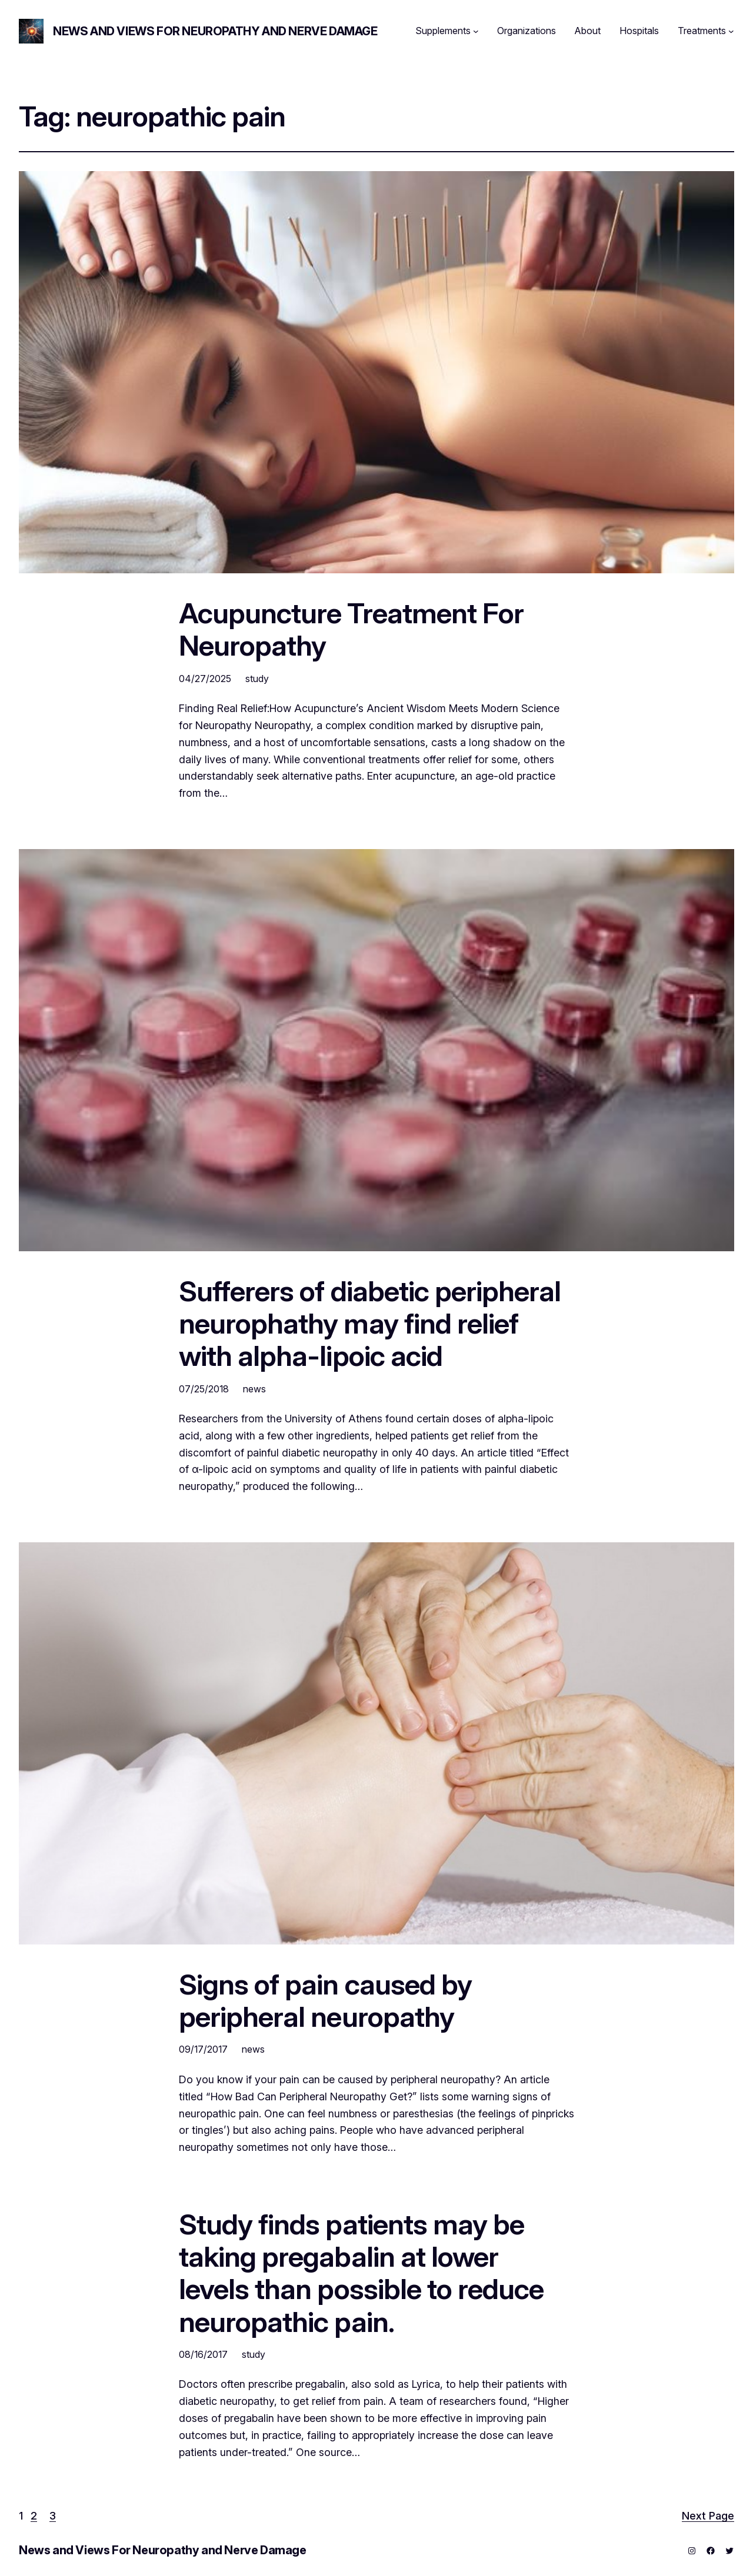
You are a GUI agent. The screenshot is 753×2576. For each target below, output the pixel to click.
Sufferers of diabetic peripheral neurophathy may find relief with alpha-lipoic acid (370, 1323)
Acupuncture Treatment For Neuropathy (351, 629)
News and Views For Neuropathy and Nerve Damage (215, 31)
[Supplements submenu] (476, 31)
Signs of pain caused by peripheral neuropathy (325, 2000)
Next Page (708, 2516)
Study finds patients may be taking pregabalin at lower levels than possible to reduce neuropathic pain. (361, 2273)
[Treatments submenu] (731, 31)
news (254, 1389)
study (257, 678)
